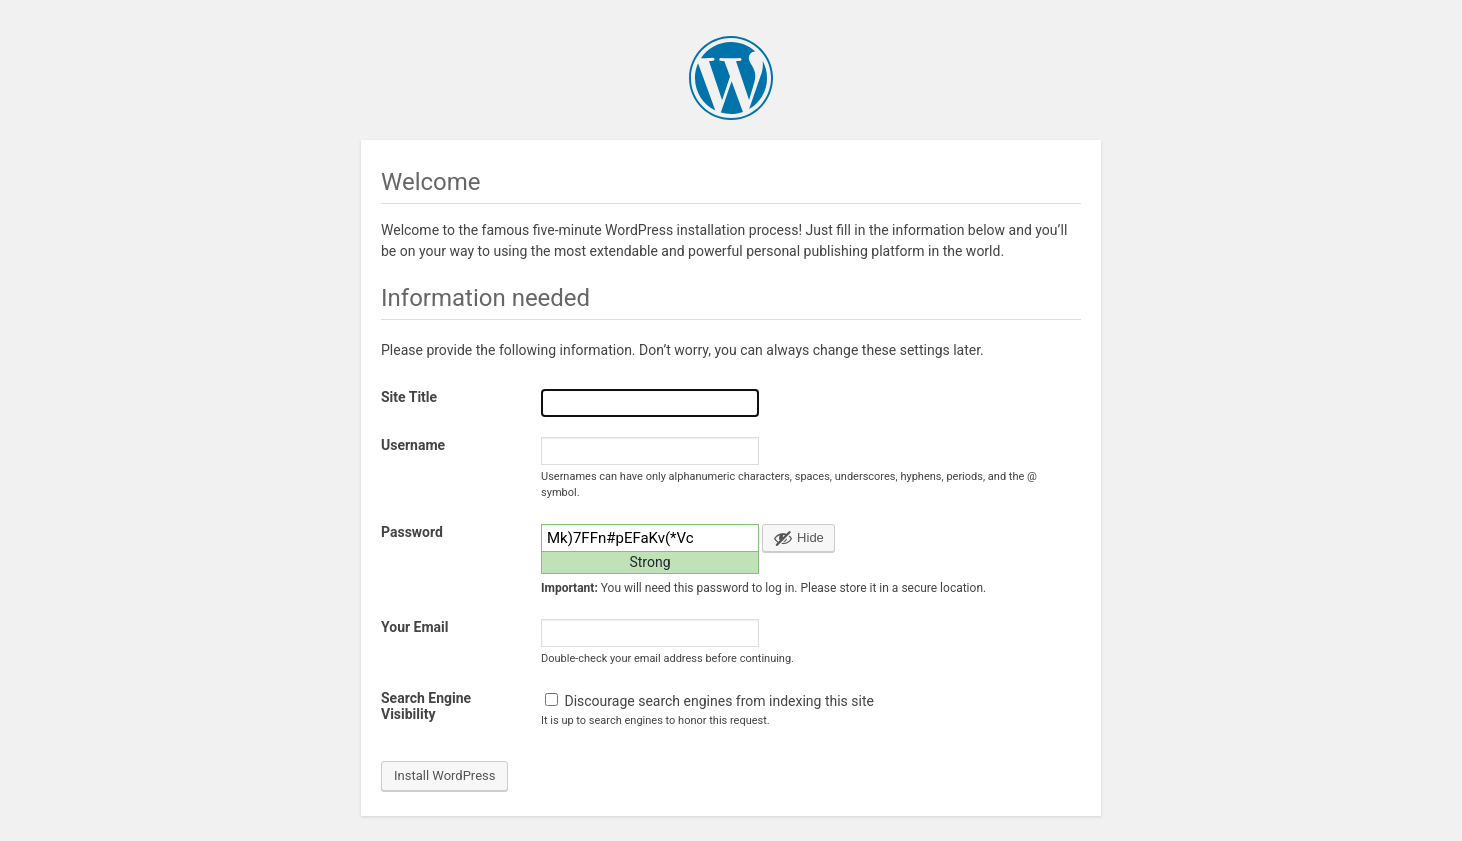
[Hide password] (798, 538)
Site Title (409, 397)
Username (413, 445)
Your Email (414, 627)
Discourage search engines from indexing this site (709, 701)
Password (412, 532)
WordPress (731, 78)
